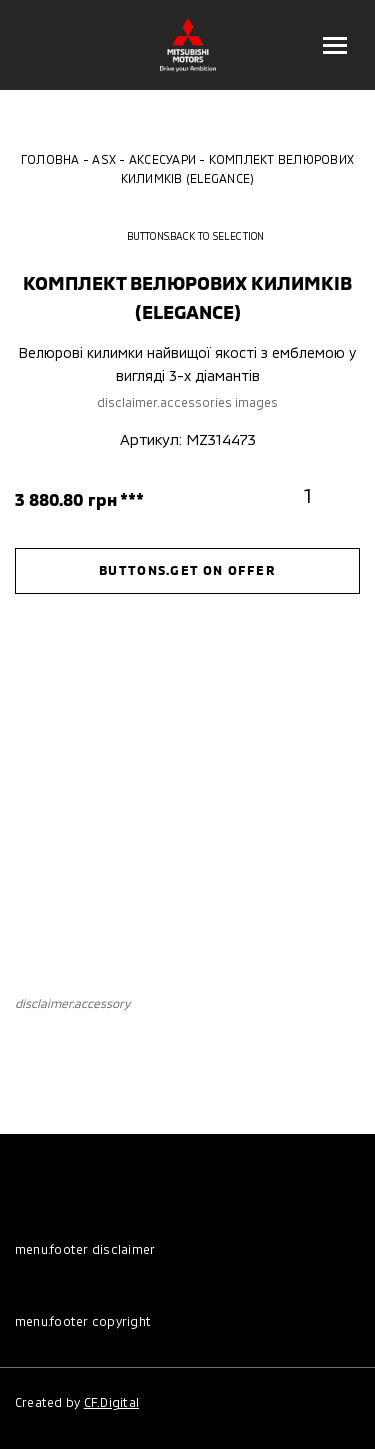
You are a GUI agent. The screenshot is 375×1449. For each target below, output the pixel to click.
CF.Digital (111, 1402)
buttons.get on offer (187, 570)
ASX (104, 159)
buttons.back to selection (188, 236)
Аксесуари (162, 159)
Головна (50, 159)
